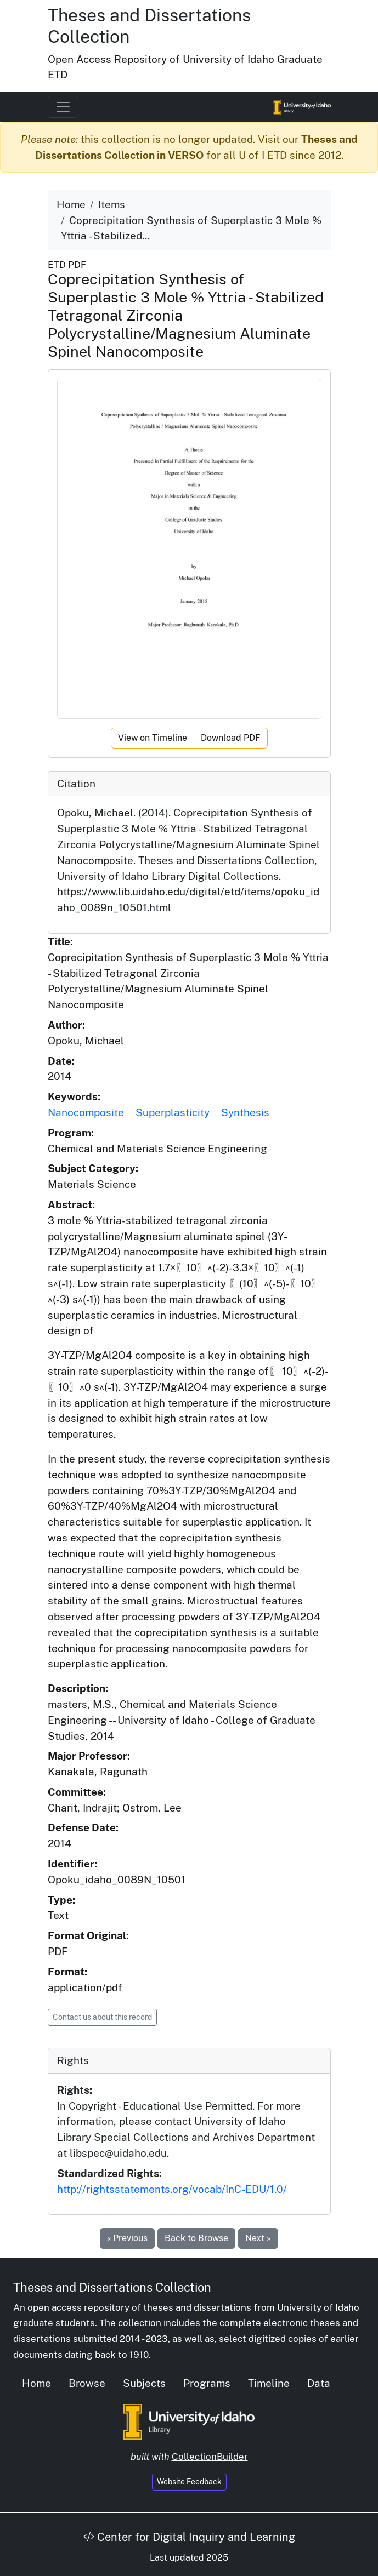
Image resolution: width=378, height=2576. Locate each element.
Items (111, 204)
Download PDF (231, 738)
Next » (258, 2238)
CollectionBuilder (210, 2456)
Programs (206, 2383)
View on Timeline (152, 738)
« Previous (127, 2238)
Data (318, 2383)
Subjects (144, 2383)
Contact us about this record (102, 2017)
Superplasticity (173, 1112)
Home (71, 204)
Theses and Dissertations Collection (112, 2287)
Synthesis (245, 1112)
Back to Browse (196, 2238)
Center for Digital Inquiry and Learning (189, 2537)
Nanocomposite (86, 1112)
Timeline (269, 2383)
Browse (87, 2383)
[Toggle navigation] (63, 107)
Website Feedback (189, 2481)
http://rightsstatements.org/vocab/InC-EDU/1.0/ (172, 2189)
